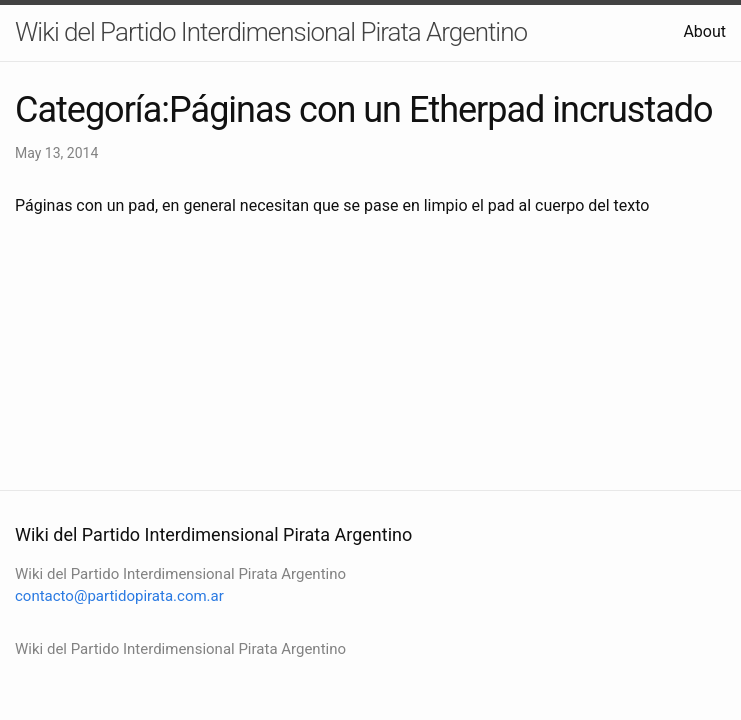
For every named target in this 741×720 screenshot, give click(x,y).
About (704, 31)
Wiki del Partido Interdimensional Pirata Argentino (271, 32)
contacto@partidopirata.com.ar (119, 596)
